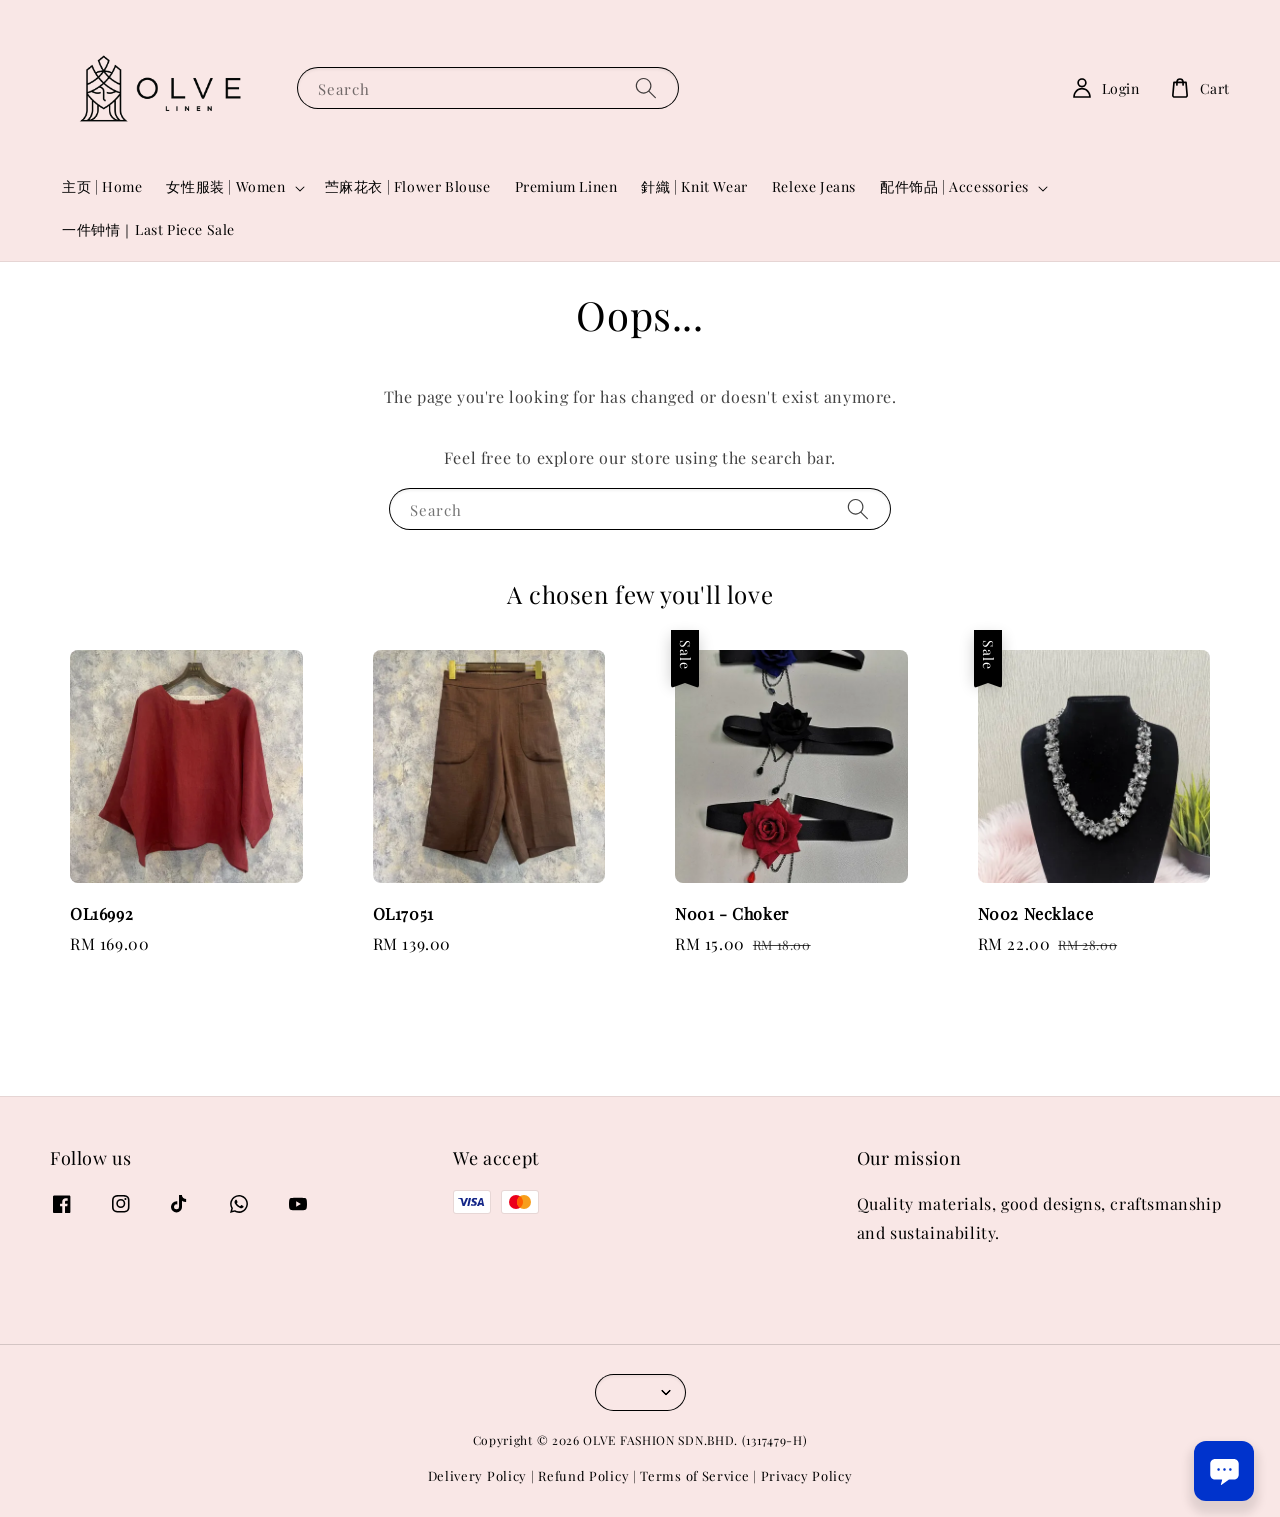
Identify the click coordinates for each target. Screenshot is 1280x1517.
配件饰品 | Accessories (954, 187)
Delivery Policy (478, 1475)
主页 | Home (102, 186)
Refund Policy (583, 1475)
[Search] (646, 87)
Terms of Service (694, 1475)
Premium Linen (566, 186)
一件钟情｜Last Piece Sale (148, 229)
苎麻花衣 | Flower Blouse (408, 186)
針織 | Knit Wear (694, 186)
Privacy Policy (807, 1475)
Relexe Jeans (814, 186)
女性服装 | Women (225, 187)
